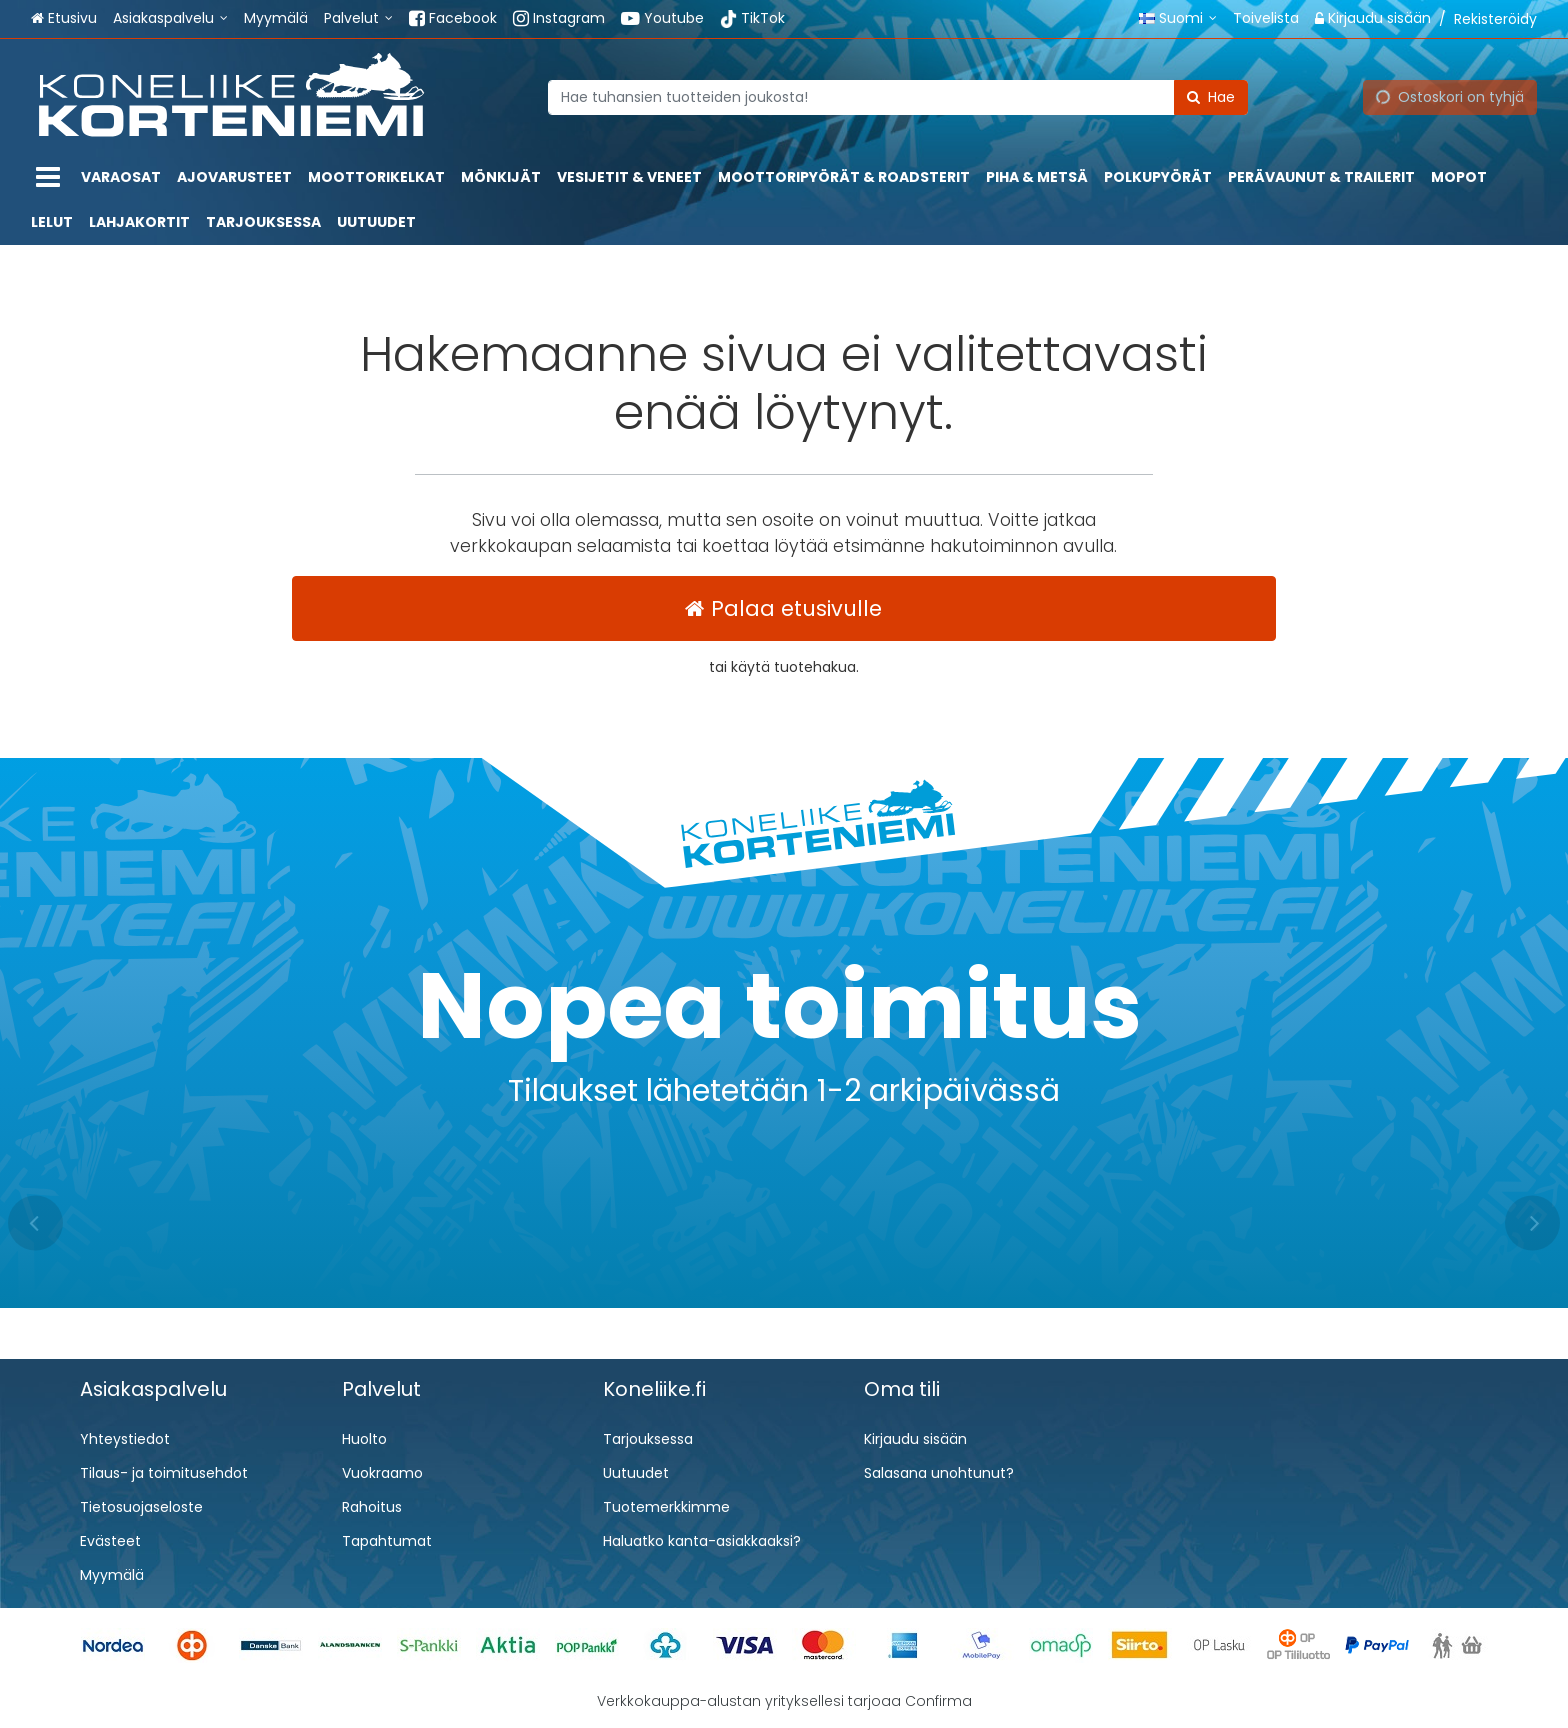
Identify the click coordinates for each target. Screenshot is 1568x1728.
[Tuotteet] (48, 177)
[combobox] (898, 96)
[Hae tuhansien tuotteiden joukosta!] (898, 96)
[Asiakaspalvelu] (170, 18)
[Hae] (1211, 96)
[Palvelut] (358, 18)
